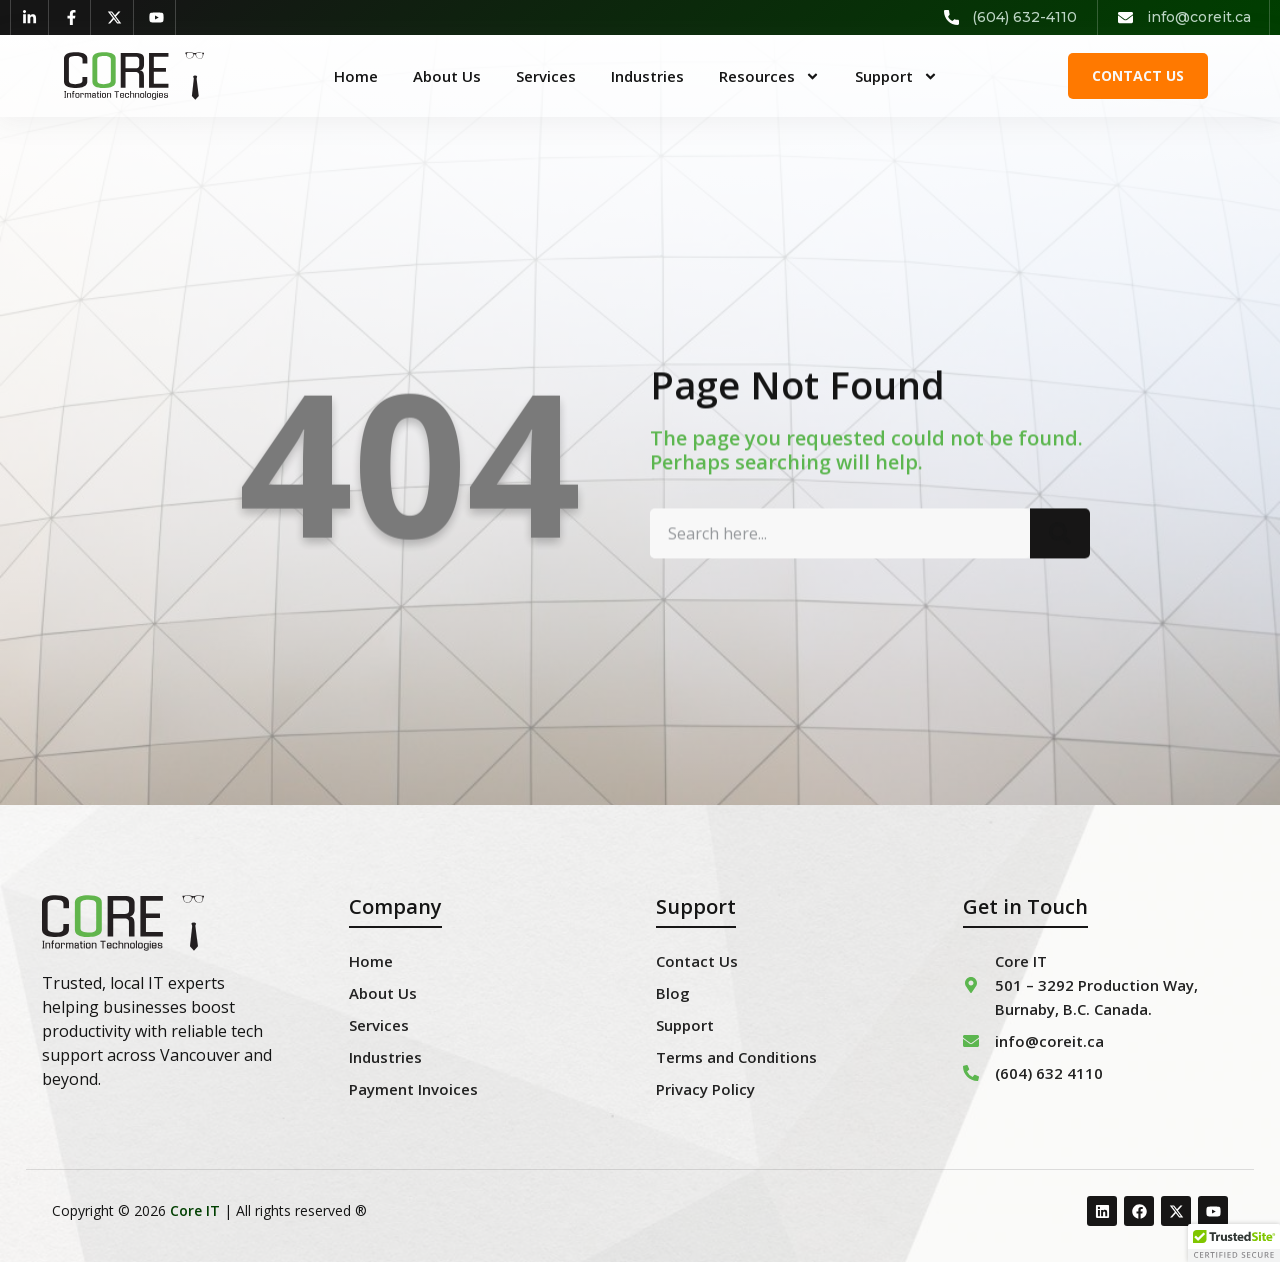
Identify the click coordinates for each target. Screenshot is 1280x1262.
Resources (769, 76)
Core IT (195, 1210)
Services (546, 76)
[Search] (1060, 555)
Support (896, 76)
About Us (447, 76)
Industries (647, 76)
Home (356, 76)
